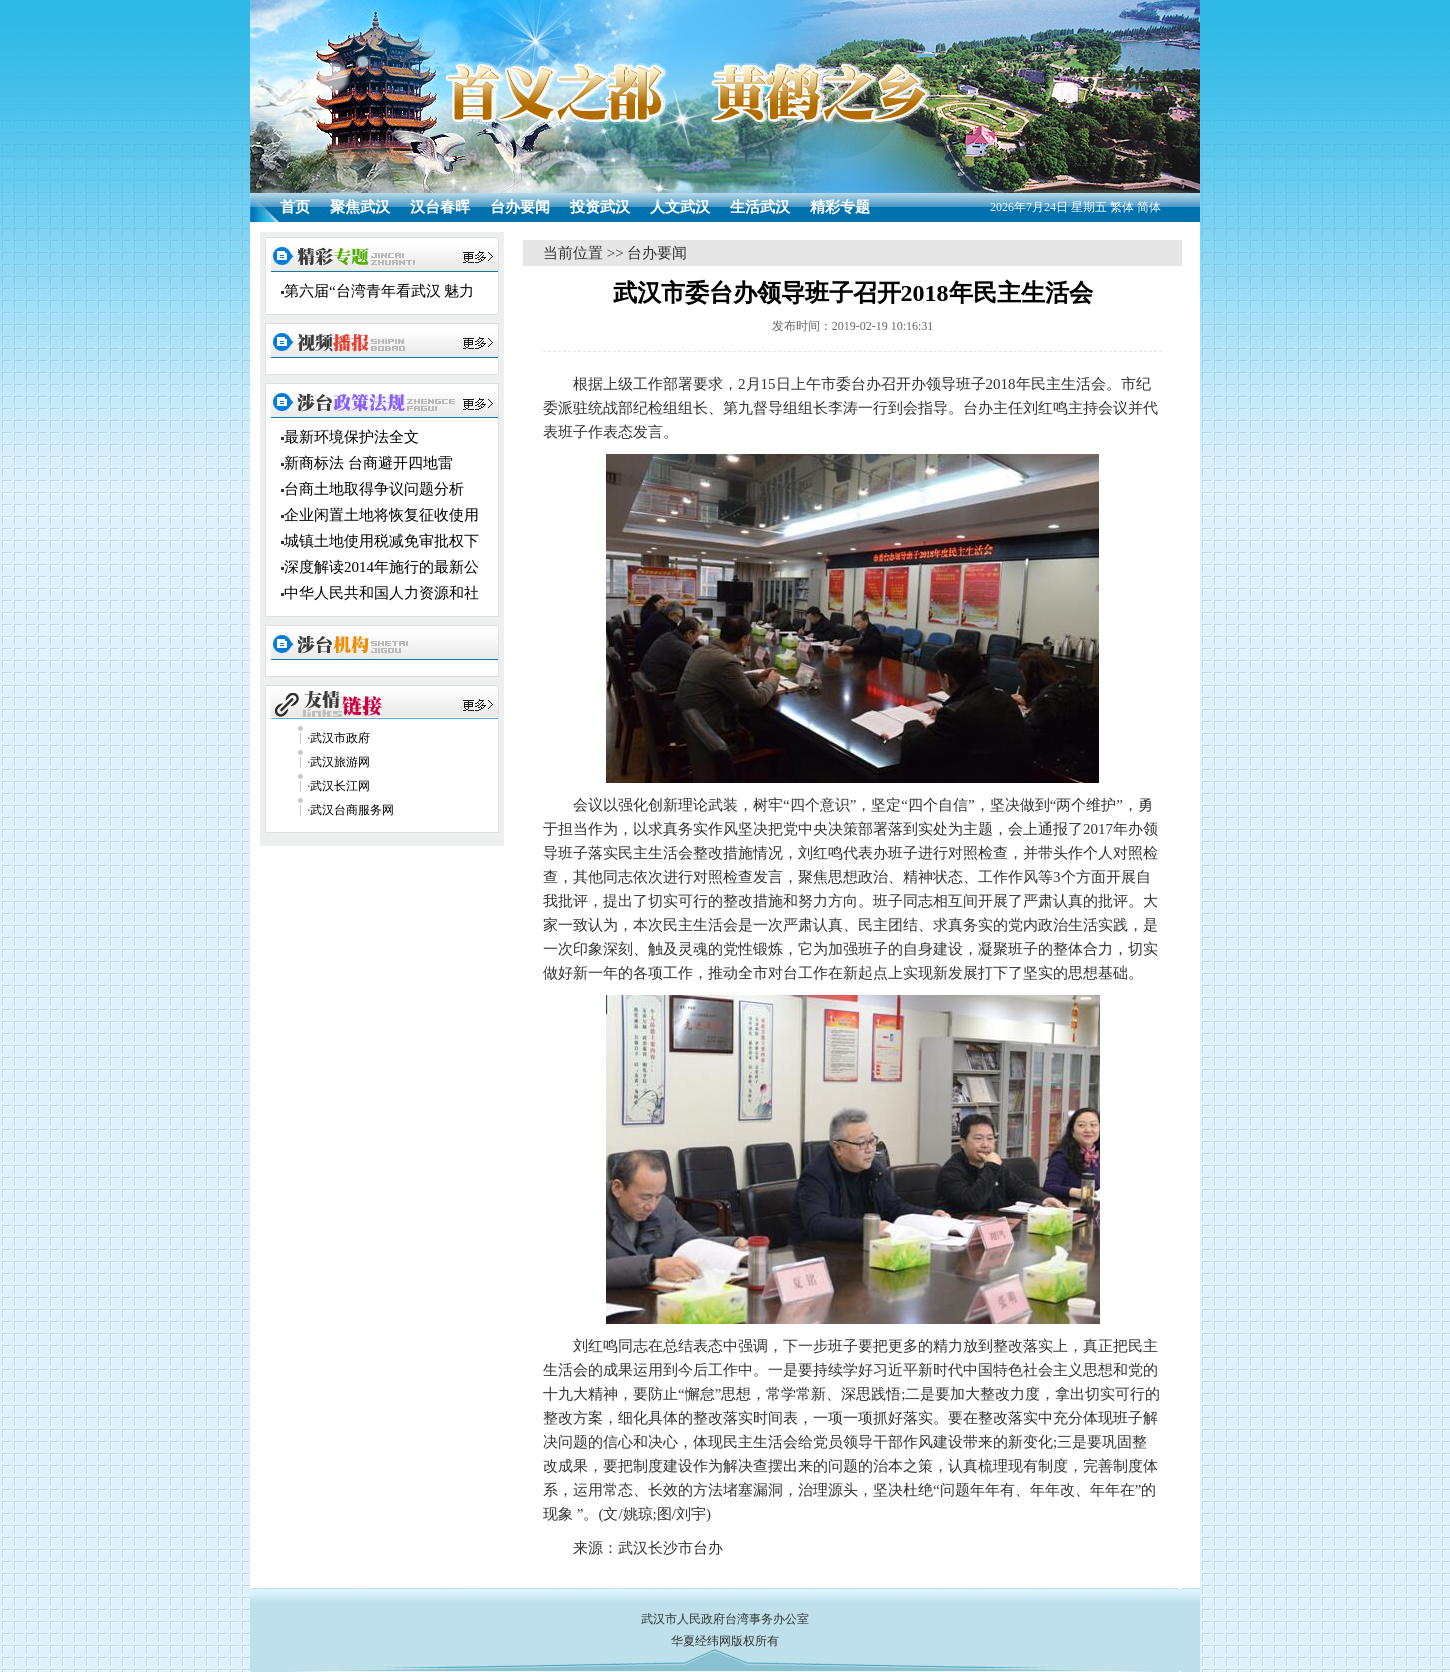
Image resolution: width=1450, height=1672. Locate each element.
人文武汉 (680, 207)
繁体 (1122, 207)
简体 (1149, 207)
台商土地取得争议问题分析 (374, 489)
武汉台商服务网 (352, 810)
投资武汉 (600, 207)
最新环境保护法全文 (351, 437)
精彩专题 (840, 207)
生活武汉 (760, 207)
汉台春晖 (440, 207)
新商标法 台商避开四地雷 (368, 463)
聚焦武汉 (360, 207)
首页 (295, 207)
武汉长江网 (340, 786)
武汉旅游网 (340, 762)
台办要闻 (520, 207)
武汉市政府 (340, 738)
